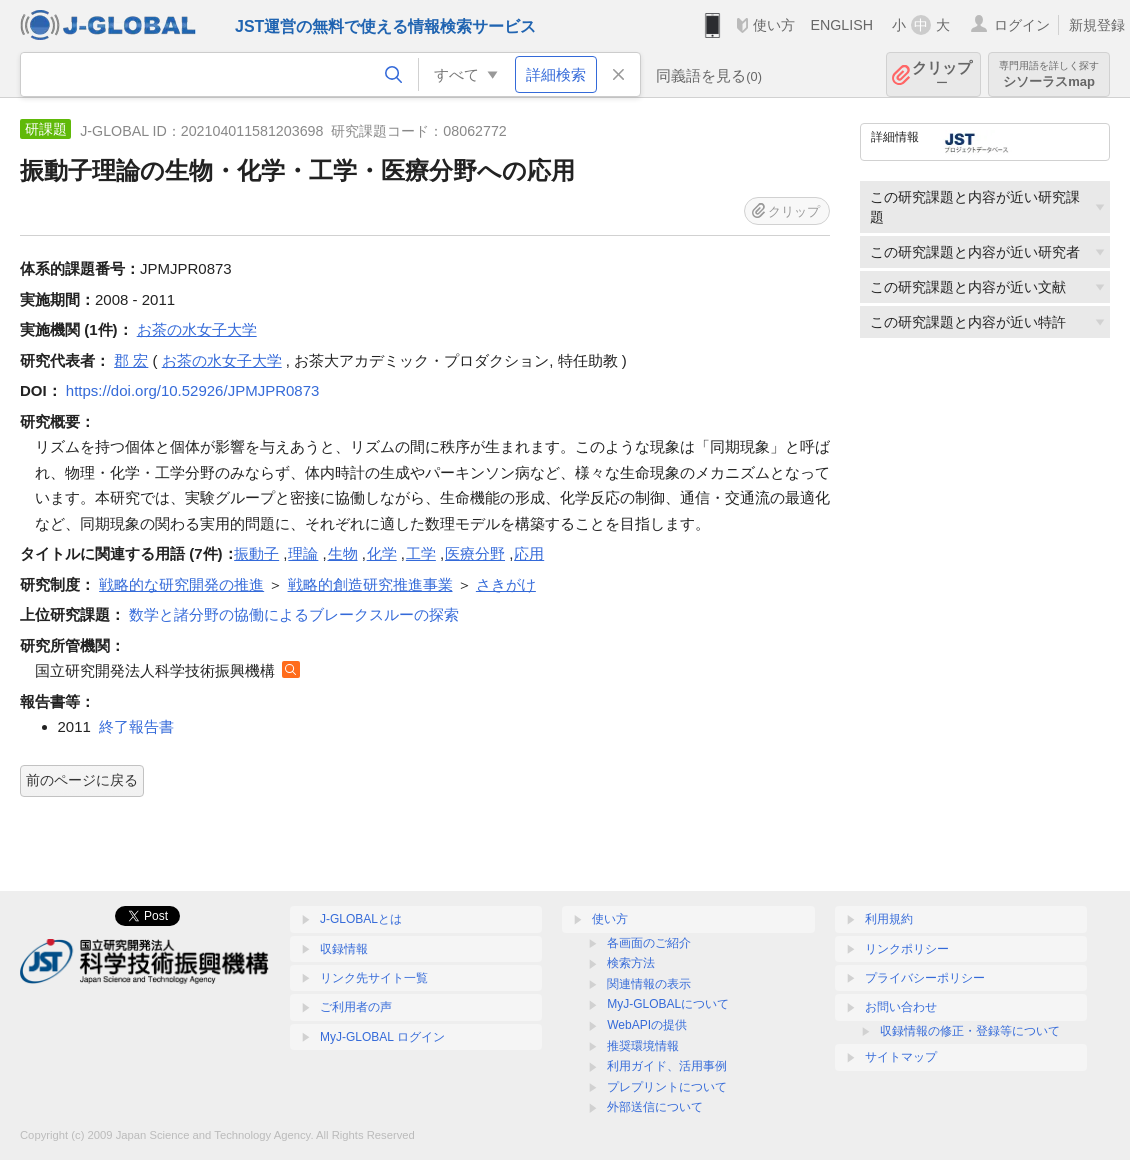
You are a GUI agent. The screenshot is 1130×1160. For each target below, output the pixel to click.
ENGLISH (841, 25)
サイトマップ (901, 1057)
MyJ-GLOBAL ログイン (382, 1037)
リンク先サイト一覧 (374, 978)
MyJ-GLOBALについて (668, 1004)
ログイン (1022, 25)
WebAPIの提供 (647, 1025)
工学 (421, 553)
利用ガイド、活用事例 (667, 1066)
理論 (303, 553)
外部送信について (655, 1107)
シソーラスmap (1049, 74)
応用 (529, 553)
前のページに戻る (82, 780)
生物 (343, 553)
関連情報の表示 (649, 984)
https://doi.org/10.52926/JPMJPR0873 (193, 390)
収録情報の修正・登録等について (970, 1031)
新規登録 (1097, 25)
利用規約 (889, 919)
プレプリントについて (667, 1087)
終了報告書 (136, 726)
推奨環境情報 (643, 1046)
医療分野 (475, 553)
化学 (382, 553)
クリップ (942, 74)
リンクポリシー (907, 949)
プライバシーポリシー (925, 978)
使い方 (774, 25)
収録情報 (344, 949)
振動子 (256, 553)
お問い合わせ (901, 1007)
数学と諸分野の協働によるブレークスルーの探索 (294, 614)
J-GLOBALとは (361, 919)
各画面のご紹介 (649, 943)
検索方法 (631, 963)
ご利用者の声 (356, 1007)
